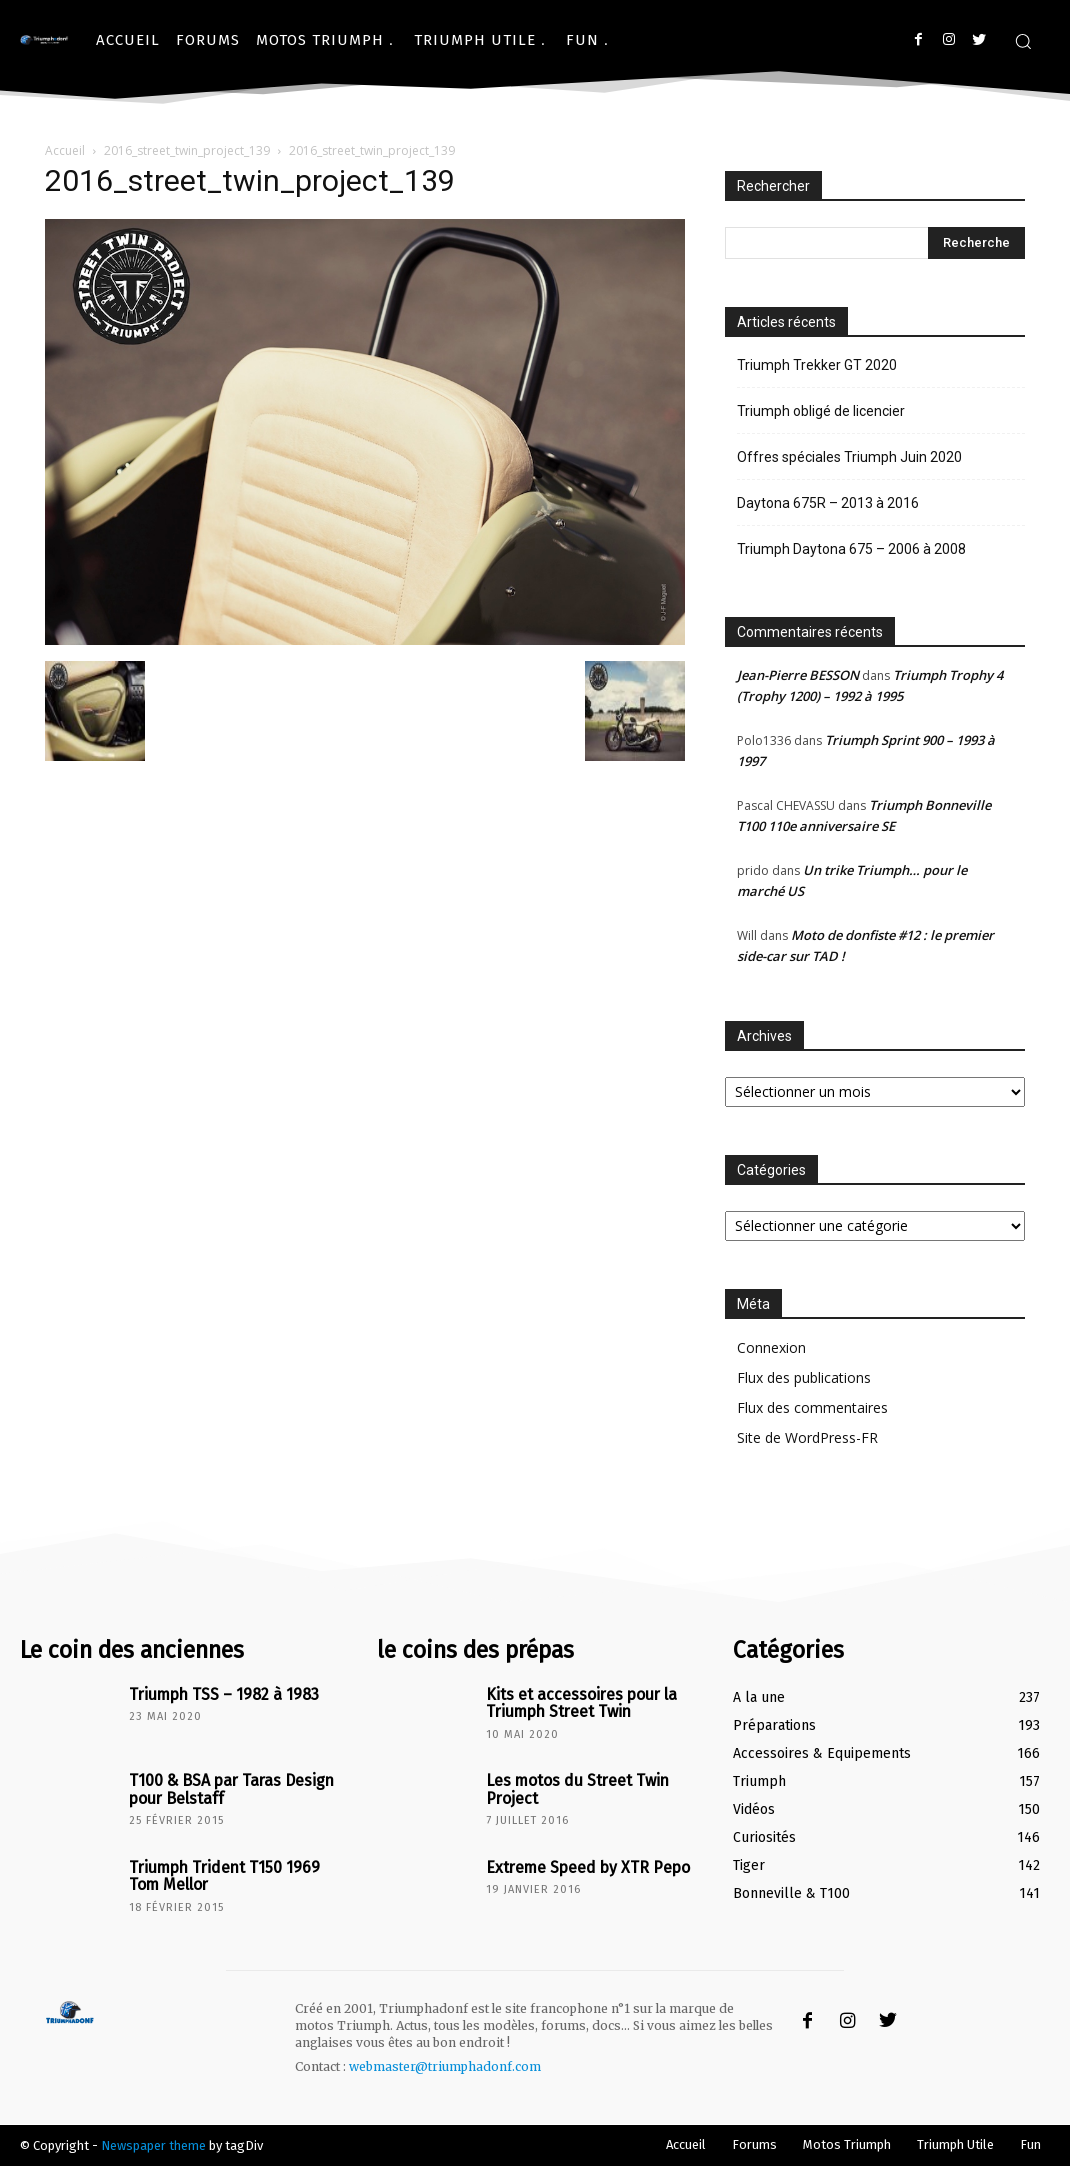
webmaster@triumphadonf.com (445, 2066)
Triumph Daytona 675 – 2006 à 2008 (851, 549)
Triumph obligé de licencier (821, 411)
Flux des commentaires (812, 1407)
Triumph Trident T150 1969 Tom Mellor (229, 1874)
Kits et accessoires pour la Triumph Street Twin (571, 1701)
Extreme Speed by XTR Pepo (578, 1866)
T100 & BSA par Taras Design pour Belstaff (220, 1787)
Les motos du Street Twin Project (567, 1787)
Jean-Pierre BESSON (798, 675)
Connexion (771, 1347)
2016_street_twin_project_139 (187, 150)
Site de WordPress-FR (807, 1437)
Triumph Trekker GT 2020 (817, 365)
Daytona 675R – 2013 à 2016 (828, 503)
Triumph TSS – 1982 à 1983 (214, 1693)
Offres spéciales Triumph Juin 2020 (849, 457)
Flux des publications (804, 1377)
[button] (1023, 41)
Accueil (65, 150)
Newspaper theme (153, 2145)
